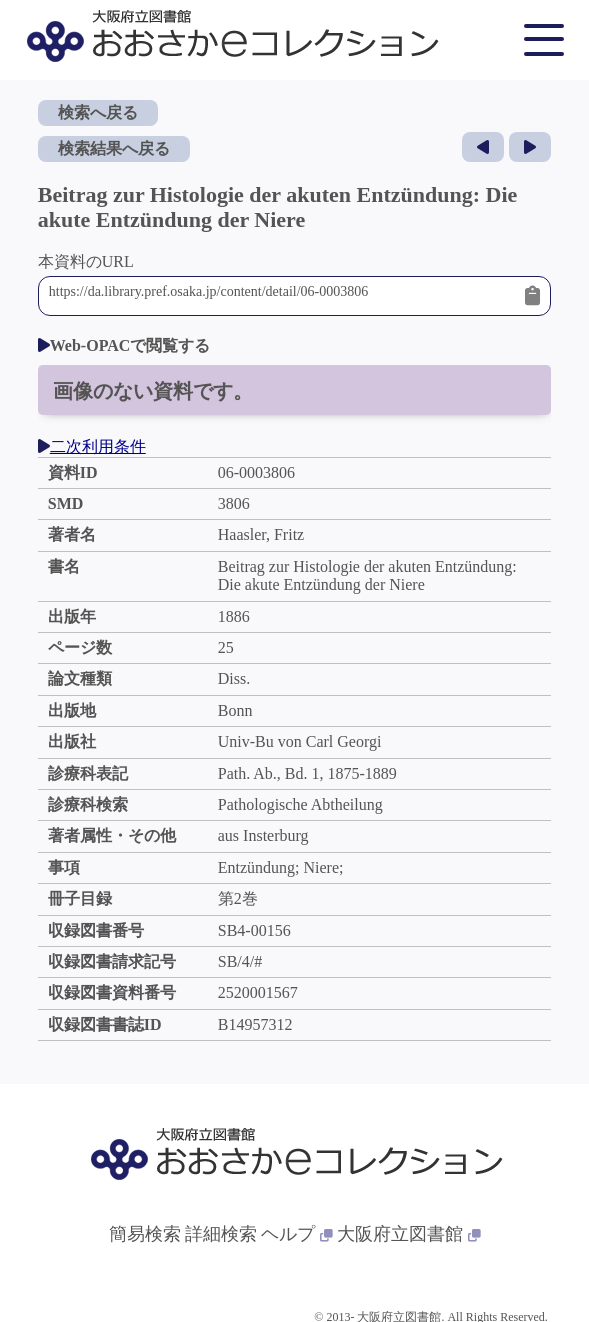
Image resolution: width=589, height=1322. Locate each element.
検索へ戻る (98, 112)
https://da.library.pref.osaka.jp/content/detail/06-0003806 (282, 296)
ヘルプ (297, 1234)
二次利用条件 (92, 446)
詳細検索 (221, 1234)
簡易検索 (145, 1234)
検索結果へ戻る (114, 148)
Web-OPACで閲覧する (124, 345)
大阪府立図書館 (409, 1234)
